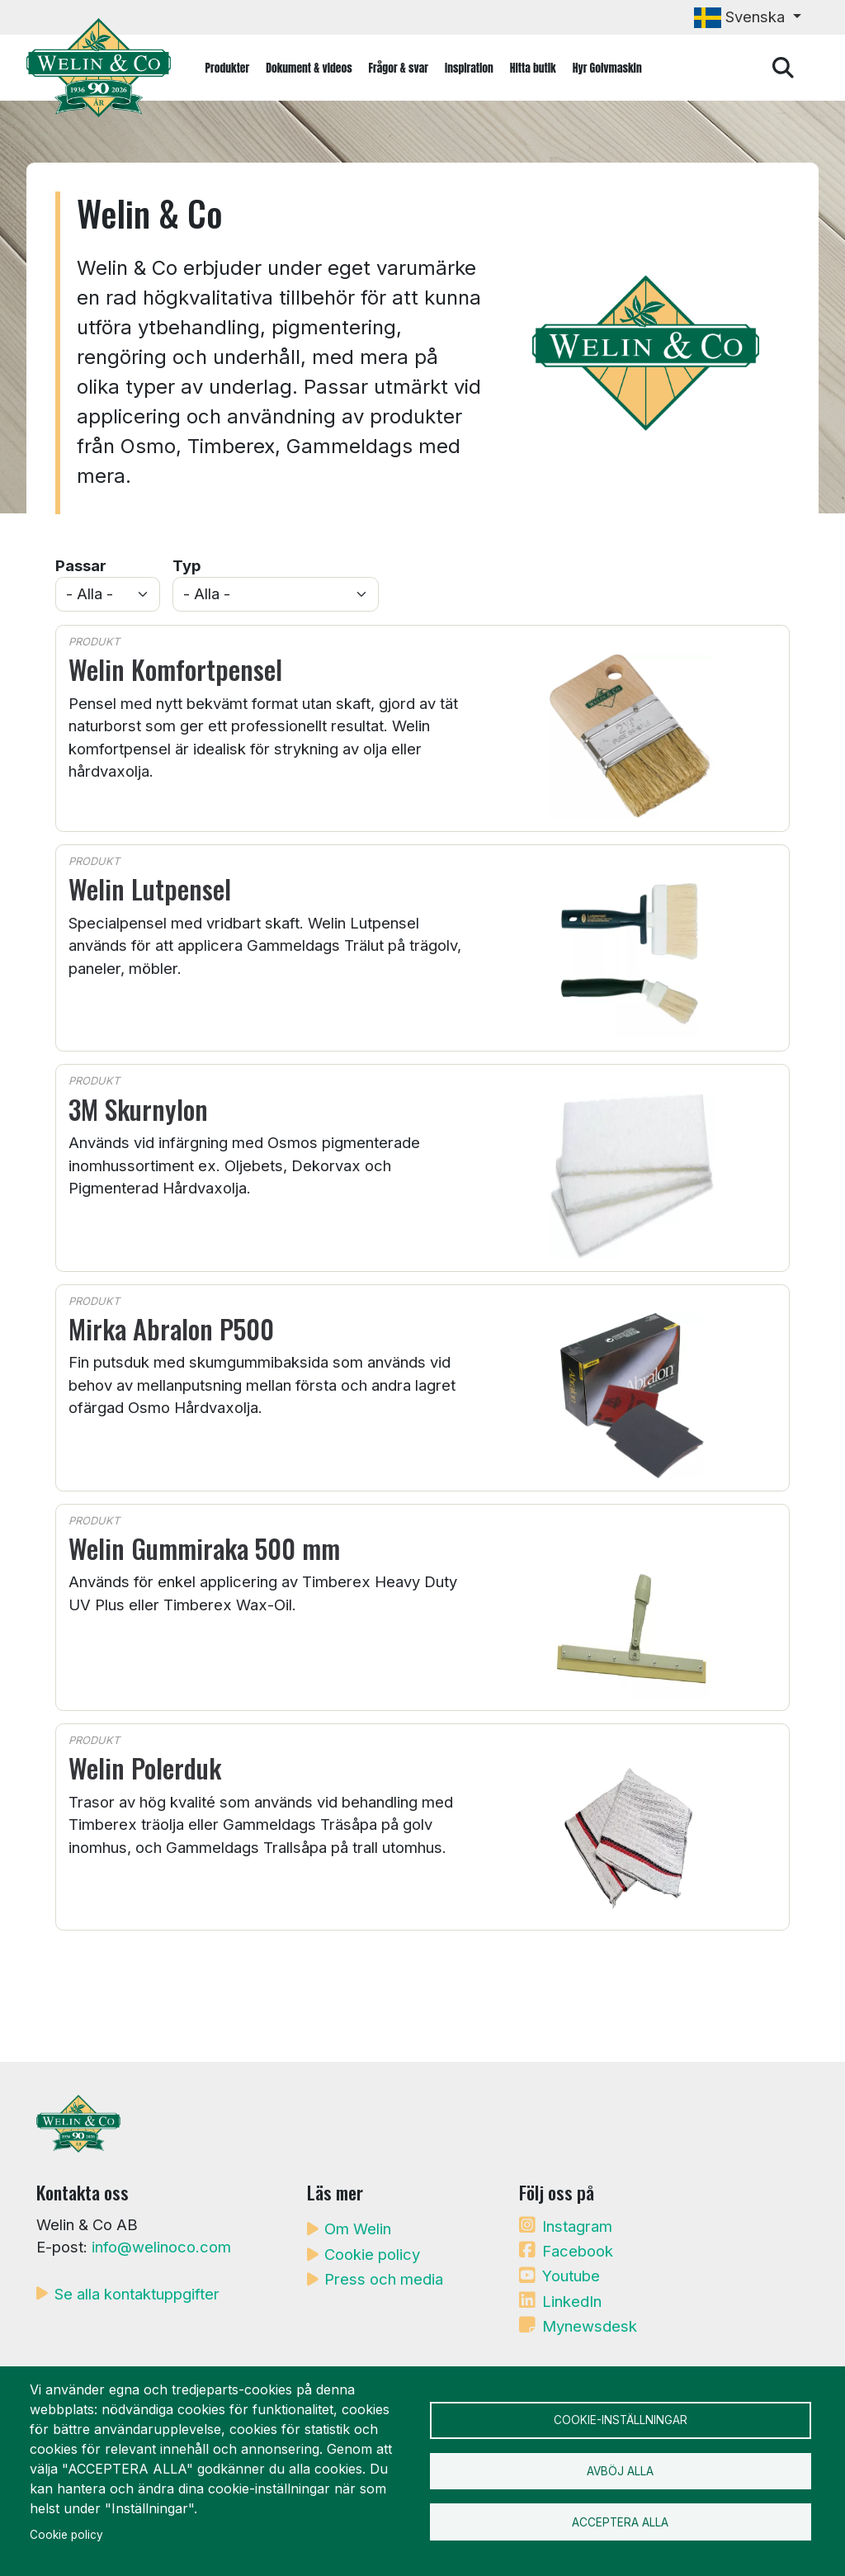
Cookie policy (372, 2254)
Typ (186, 565)
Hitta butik (533, 67)
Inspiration (469, 67)
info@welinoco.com (161, 2247)
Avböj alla (620, 2471)
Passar (80, 565)
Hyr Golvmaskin (607, 67)
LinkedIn (572, 2301)
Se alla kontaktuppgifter (137, 2294)
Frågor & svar (398, 67)
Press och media (383, 2279)
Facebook (577, 2251)
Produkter (227, 67)
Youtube (571, 2275)
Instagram (577, 2226)
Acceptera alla (620, 2524)
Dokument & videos (309, 67)
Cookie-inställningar (620, 2417)
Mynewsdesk (589, 2326)
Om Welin (357, 2228)
